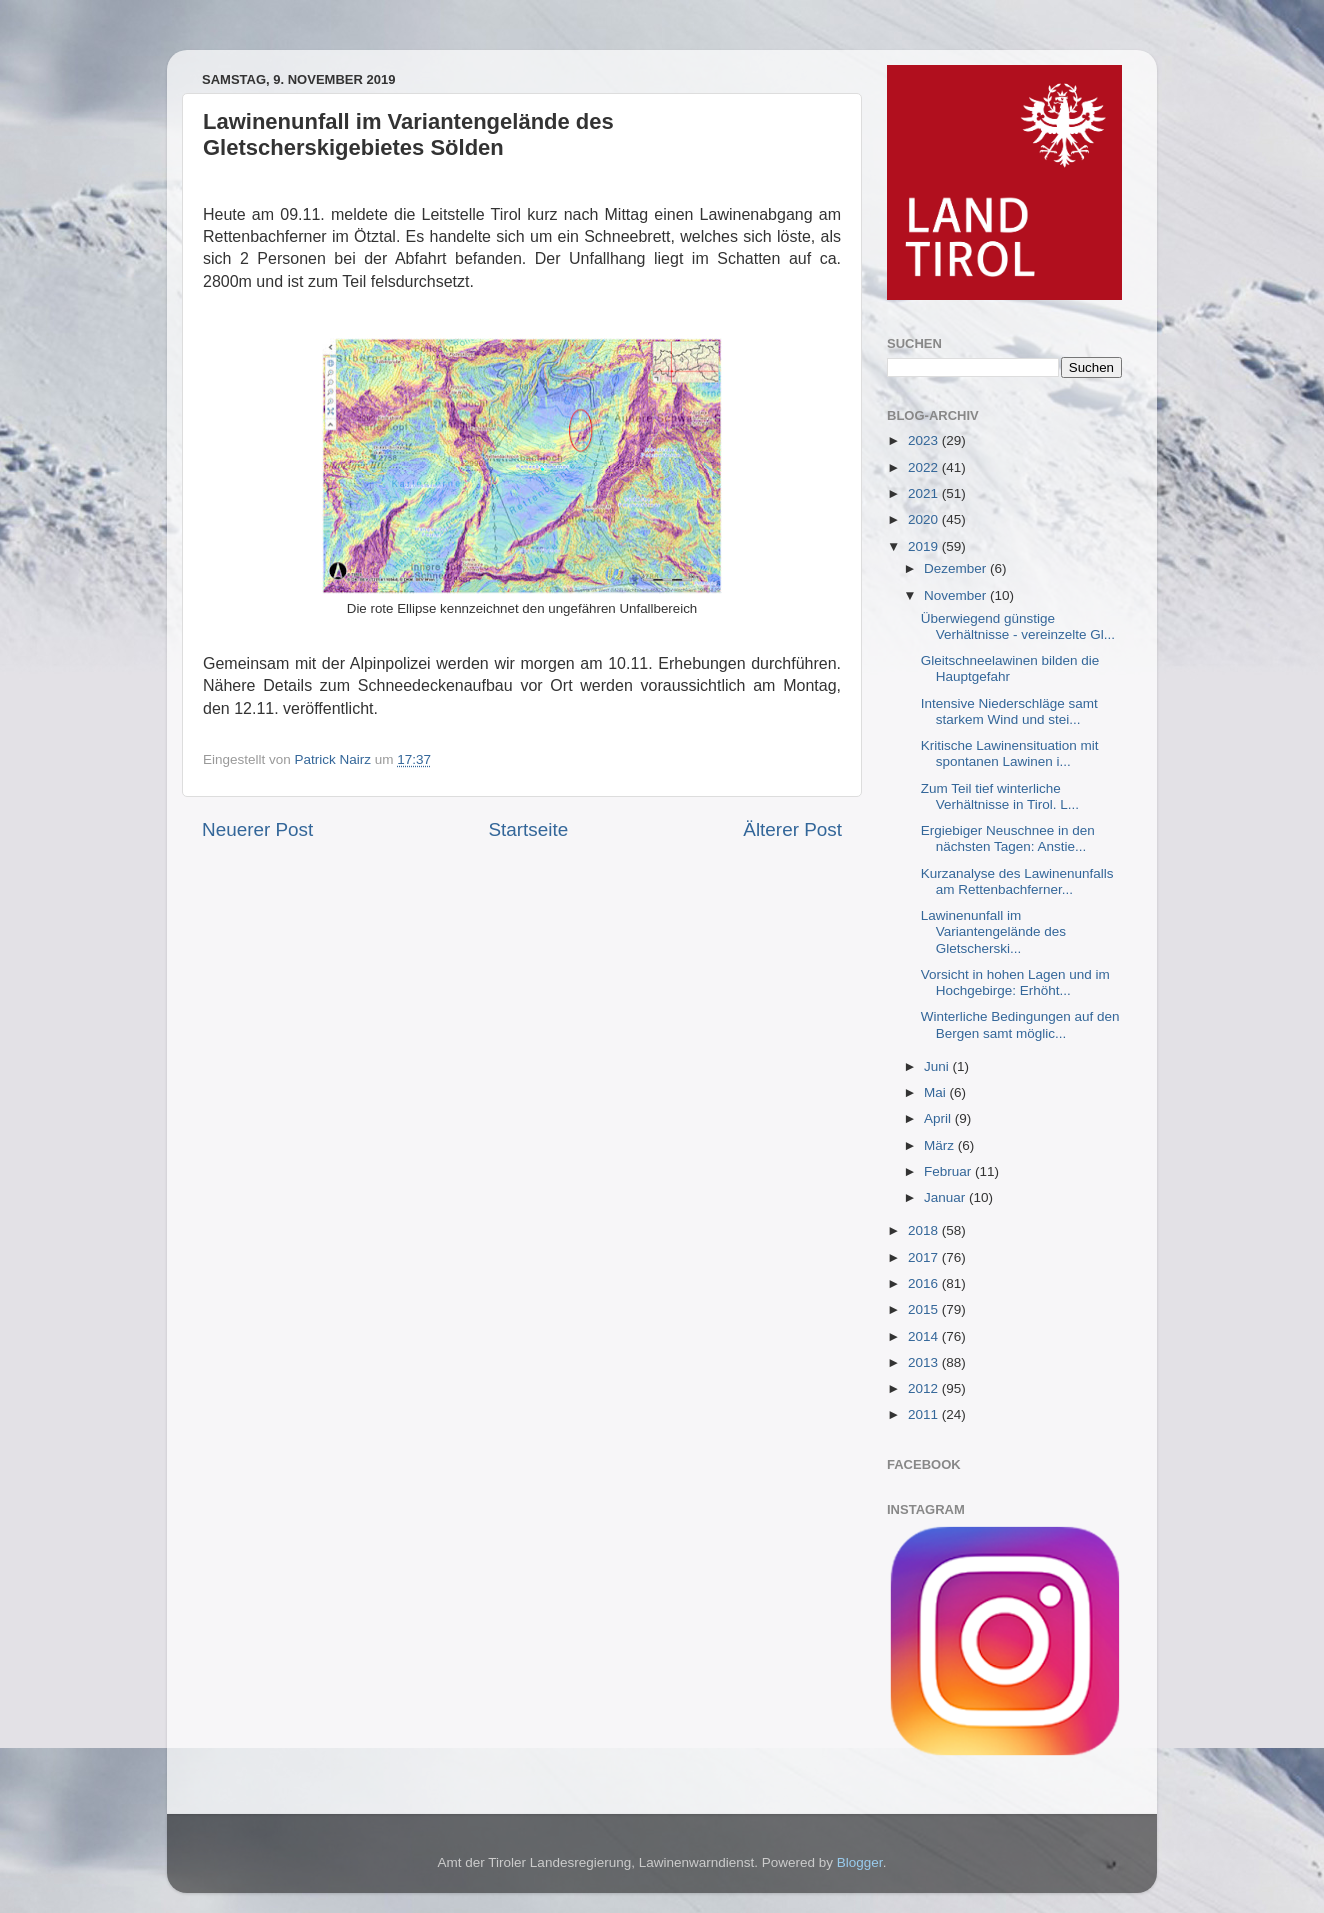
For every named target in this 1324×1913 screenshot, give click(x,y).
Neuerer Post (257, 829)
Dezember (957, 568)
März (941, 1145)
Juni (938, 1066)
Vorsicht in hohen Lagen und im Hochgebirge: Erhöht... (1015, 982)
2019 (925, 546)
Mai (937, 1092)
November (957, 595)
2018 (925, 1230)
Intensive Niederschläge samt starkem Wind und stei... (1009, 711)
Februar (949, 1171)
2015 (925, 1309)
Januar (946, 1197)
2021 (925, 493)
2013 (925, 1362)
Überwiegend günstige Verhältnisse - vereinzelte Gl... (1018, 626)
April (939, 1118)
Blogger (860, 1862)
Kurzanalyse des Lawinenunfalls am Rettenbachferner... (1017, 881)
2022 (925, 467)
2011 (925, 1414)
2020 (925, 519)
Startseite (528, 829)
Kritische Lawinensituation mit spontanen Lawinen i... (1010, 753)
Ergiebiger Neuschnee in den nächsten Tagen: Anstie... (1008, 838)
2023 (925, 440)
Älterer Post (792, 829)
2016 (925, 1283)
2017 (925, 1257)
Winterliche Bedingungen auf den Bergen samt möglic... (1020, 1024)
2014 (925, 1336)
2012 (925, 1388)
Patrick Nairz (335, 759)
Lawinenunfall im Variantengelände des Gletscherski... (993, 931)
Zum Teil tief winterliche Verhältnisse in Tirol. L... (1000, 796)
